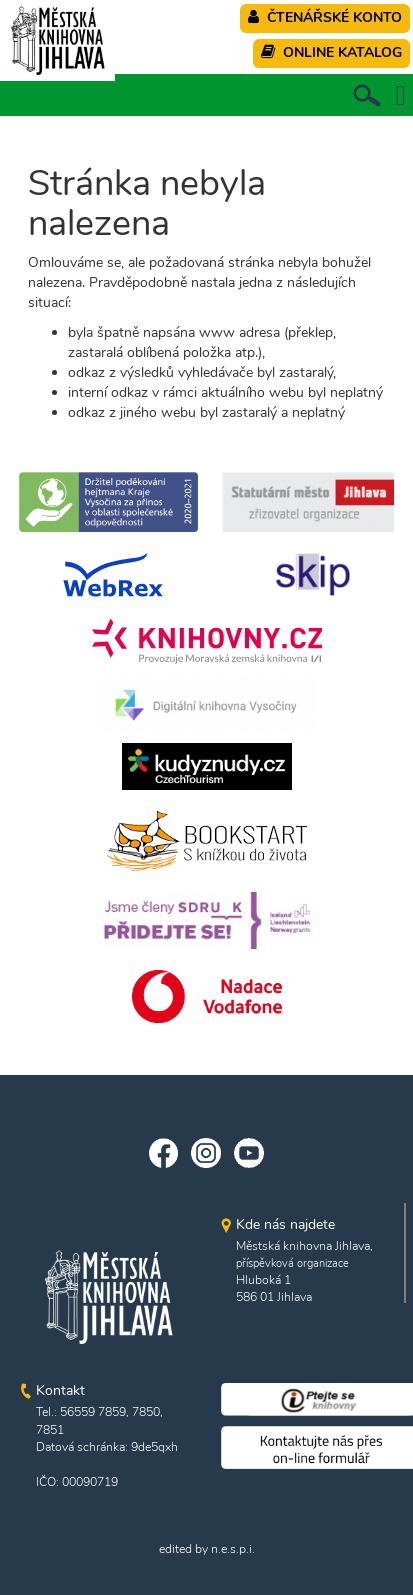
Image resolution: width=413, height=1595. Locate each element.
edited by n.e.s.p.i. (207, 1549)
